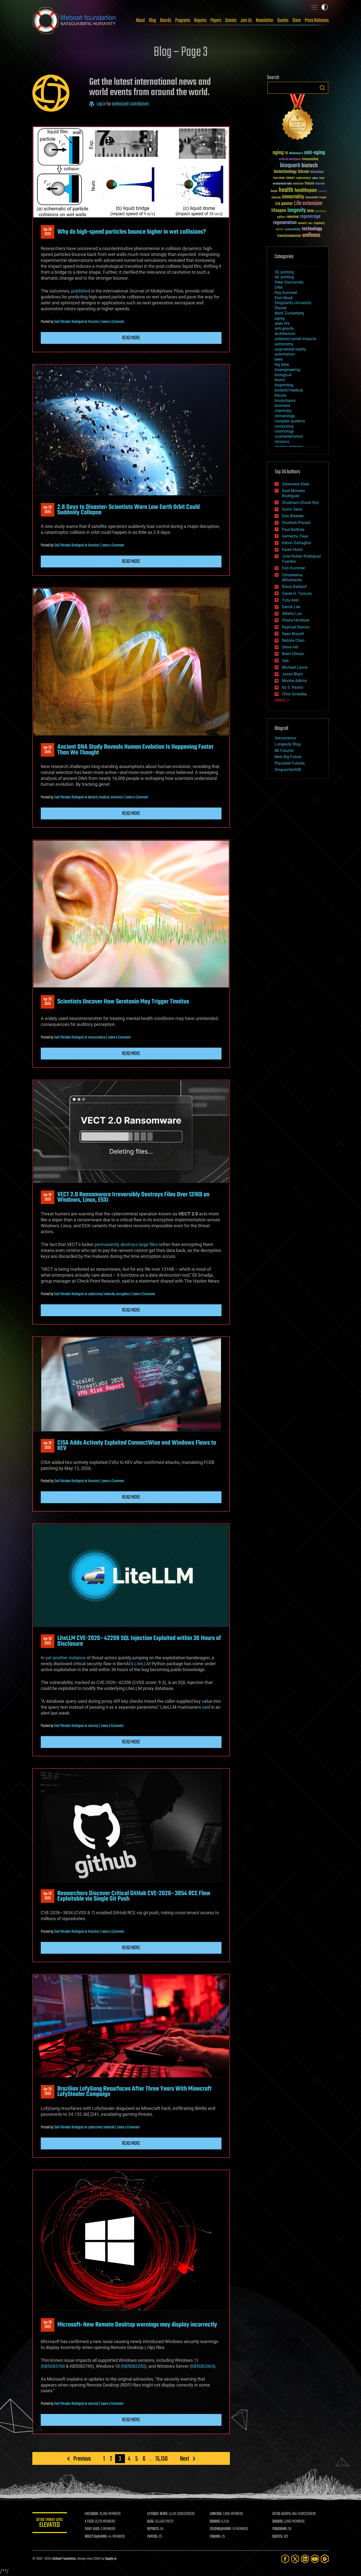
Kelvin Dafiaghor (296, 542)
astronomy (284, 344)
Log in (101, 104)
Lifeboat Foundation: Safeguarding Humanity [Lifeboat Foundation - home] (74, 20)
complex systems (290, 421)
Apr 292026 (47, 232)
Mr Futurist (284, 750)
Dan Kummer (293, 568)
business (282, 405)
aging (279, 318)
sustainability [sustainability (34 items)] (293, 229)
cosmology (284, 431)
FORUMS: (215, 2537)
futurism (93, 322)
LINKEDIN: (216, 2514)
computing (284, 426)
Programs (182, 20)
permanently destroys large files (126, 1244)
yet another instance (65, 1657)
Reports (200, 20)
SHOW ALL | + (282, 700)
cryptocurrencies (289, 446)
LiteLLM (142, 1663)
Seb (285, 660)
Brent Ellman (293, 653)
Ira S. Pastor (292, 687)
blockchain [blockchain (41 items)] (317, 172)
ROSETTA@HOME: (96, 2537)
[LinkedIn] (305, 2559)
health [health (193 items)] (286, 190)
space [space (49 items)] (280, 229)
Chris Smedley (294, 694)
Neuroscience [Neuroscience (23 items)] (320, 211)
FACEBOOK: (92, 2514)
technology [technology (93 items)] (312, 229)
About (140, 20)
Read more (131, 338)
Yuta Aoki (290, 600)
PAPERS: (152, 2537)
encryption (123, 1294)
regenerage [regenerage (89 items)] (310, 216)
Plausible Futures (290, 763)
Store (296, 20)
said (206, 1707)
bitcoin (280, 395)
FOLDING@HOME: (221, 2529)
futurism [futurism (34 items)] (320, 184)
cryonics (282, 441)
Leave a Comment (112, 322)
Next (184, 2458)
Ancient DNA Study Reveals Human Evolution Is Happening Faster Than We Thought (135, 749)
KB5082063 (202, 2366)
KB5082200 (133, 2366)
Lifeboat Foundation (64, 2559)
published (80, 290)
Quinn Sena (292, 509)
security (93, 1726)
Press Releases (317, 20)
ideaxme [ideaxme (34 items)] (276, 198)
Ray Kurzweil (286, 292)
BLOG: (150, 2521)
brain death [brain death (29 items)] (279, 178)
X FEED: (89, 2521)
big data (282, 364)
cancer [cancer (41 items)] (290, 178)
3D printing (284, 272)
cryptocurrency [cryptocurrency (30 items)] (303, 178)
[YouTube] (315, 2559)
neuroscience (96, 1037)
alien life (282, 323)
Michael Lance (294, 667)
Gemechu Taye (295, 536)
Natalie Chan (293, 640)
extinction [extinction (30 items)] (298, 184)
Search (322, 88)
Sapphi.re (110, 2559)
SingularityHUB (288, 769)
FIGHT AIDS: (92, 2529)
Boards (165, 20)
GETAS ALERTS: (281, 2514)
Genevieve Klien (295, 484)
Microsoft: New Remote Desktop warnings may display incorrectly (137, 2325)
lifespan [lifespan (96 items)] (278, 210)
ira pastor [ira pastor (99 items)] (284, 204)
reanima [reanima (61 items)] (292, 216)
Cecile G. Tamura (297, 593)
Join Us (246, 20)
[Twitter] (295, 2559)
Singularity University (293, 302)
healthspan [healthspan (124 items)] (306, 190)
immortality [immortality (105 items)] (293, 197)
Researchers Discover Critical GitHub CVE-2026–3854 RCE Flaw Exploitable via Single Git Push (133, 1896)
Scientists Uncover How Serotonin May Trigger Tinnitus (123, 1002)
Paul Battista (293, 529)
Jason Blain (292, 674)
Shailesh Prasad (296, 522)
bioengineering (287, 369)
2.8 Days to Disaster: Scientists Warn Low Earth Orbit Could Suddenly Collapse (128, 510)
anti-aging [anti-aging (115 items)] (314, 153)
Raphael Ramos (296, 627)
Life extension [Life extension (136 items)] (308, 203)
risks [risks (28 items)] (310, 223)
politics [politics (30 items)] (281, 217)
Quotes (282, 20)
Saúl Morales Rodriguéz (69, 322)
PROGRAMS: (279, 2529)
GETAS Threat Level (49, 2523)
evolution (117, 797)
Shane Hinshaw (295, 620)
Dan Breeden (293, 516)
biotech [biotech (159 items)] (309, 165)
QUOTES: (277, 2537)
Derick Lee (291, 606)
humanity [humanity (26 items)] (322, 191)
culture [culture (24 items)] (315, 178)
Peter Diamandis (289, 282)
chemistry (283, 410)
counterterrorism (289, 436)
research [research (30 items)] (302, 223)
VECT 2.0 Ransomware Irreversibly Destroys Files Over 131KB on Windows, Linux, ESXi (133, 1197)
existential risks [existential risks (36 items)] (282, 184)
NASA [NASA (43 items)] (310, 211)
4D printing (284, 277)
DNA (278, 287)
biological (283, 375)
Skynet (280, 308)
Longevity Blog (288, 744)
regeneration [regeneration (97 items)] (285, 223)
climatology (285, 416)
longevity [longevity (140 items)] (296, 210)
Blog (152, 20)
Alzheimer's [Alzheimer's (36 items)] (296, 153)
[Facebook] (285, 2559)
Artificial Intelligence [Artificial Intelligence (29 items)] (290, 159)
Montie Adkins (294, 680)
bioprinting (284, 385)
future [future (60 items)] (309, 183)
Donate (231, 20)
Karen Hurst (292, 549)
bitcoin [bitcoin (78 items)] (303, 171)
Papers (215, 20)
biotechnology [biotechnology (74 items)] (285, 171)
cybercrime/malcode (101, 1294)
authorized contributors (130, 104)
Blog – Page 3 (181, 52)
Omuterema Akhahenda (292, 577)
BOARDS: (277, 2521)
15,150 (161, 2458)
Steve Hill (290, 647)
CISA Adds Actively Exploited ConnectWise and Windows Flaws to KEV (136, 1445)
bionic (280, 379)
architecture (285, 333)
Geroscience (285, 738)
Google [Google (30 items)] (274, 191)
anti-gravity (284, 328)
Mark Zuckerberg (289, 313)
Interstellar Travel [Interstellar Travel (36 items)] (315, 198)
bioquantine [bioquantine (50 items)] (310, 159)
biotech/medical (98, 797)
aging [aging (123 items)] (278, 153)
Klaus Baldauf (294, 586)
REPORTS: (153, 2529)
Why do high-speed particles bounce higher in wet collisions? (131, 232)
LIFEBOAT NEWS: (157, 2514)
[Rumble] (325, 2559)
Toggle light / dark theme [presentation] (324, 7)
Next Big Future (288, 756)
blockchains (285, 400)
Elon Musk (284, 297)
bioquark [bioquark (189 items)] (290, 165)
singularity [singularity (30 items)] (319, 223)
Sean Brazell (293, 633)
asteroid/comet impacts (295, 338)
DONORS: (215, 2521)
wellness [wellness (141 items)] (311, 235)
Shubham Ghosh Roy (300, 502)
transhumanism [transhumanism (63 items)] (289, 235)
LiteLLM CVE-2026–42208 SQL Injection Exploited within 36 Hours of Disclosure (139, 1641)
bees (279, 359)
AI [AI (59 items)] (286, 153)
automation (285, 354)
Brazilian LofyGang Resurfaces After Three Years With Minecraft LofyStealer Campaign (134, 2091)
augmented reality (290, 349)
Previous (82, 2458)
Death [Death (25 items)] (321, 178)
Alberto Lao (292, 613)
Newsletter (264, 20)
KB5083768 (53, 2366)
